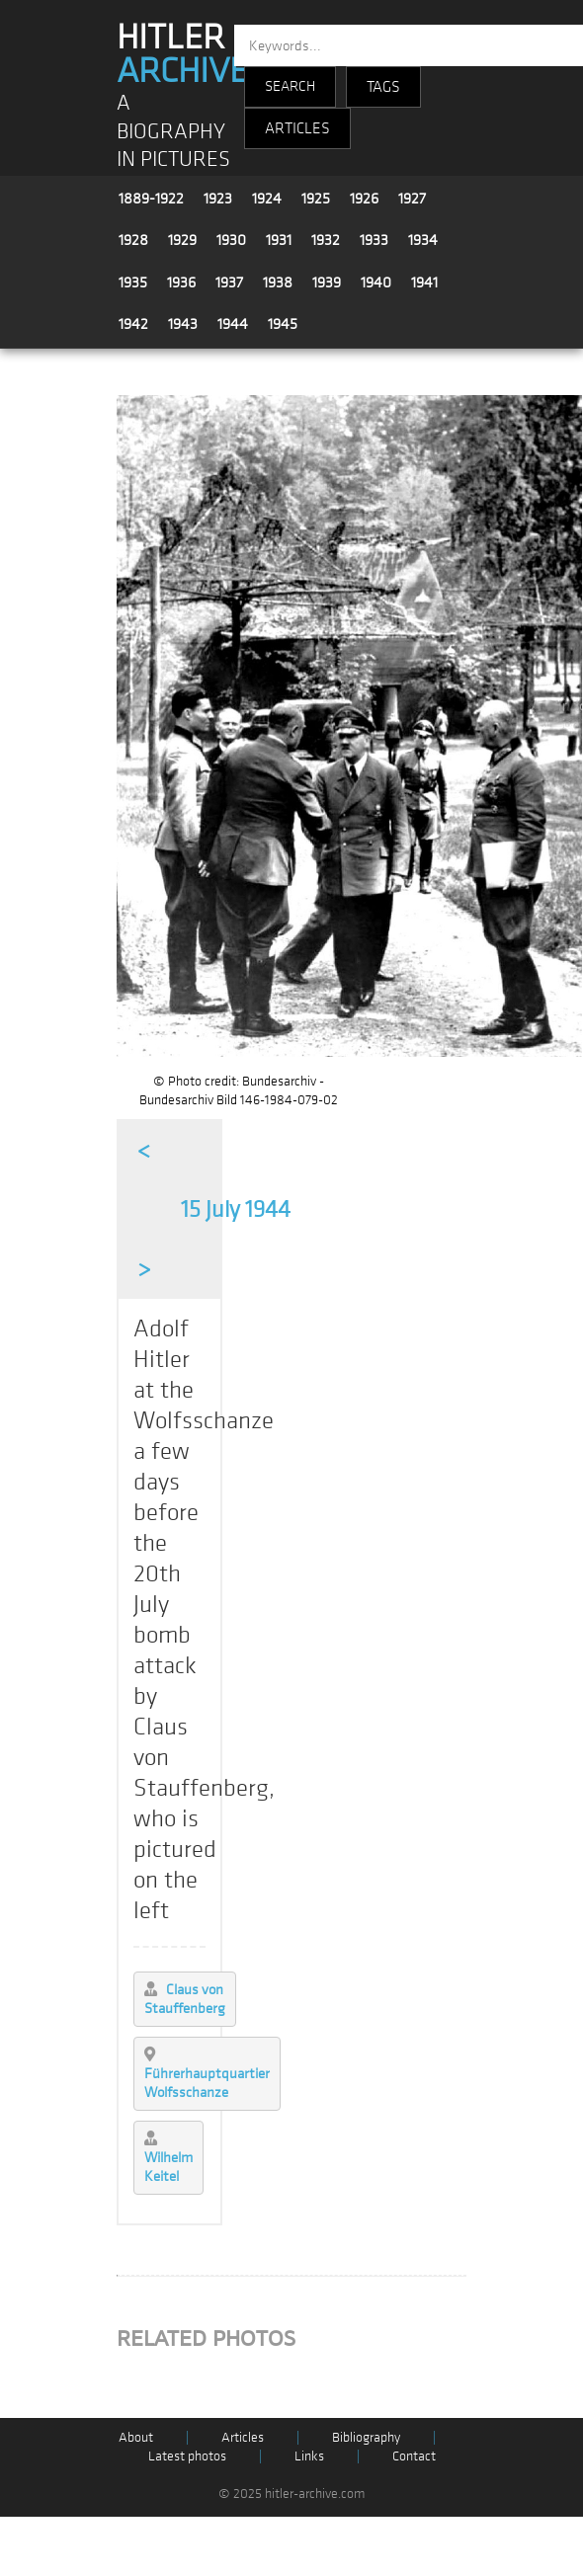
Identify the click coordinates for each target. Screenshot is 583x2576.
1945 (282, 324)
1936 (181, 282)
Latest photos (187, 2456)
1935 (133, 282)
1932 (325, 240)
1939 (326, 282)
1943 (183, 324)
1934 (423, 240)
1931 (279, 240)
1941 (424, 282)
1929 (182, 240)
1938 (277, 282)
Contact (414, 2456)
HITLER (182, 54)
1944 (232, 324)
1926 (364, 198)
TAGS (383, 87)
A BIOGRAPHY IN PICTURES (173, 131)
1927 (412, 198)
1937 (229, 282)
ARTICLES (297, 128)
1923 (218, 198)
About (136, 2437)
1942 (133, 324)
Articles (242, 2437)
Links (309, 2456)
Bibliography (366, 2437)
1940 (376, 282)
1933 (374, 240)
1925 (315, 198)
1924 (267, 198)
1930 (231, 240)
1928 (133, 240)
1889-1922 (151, 198)
